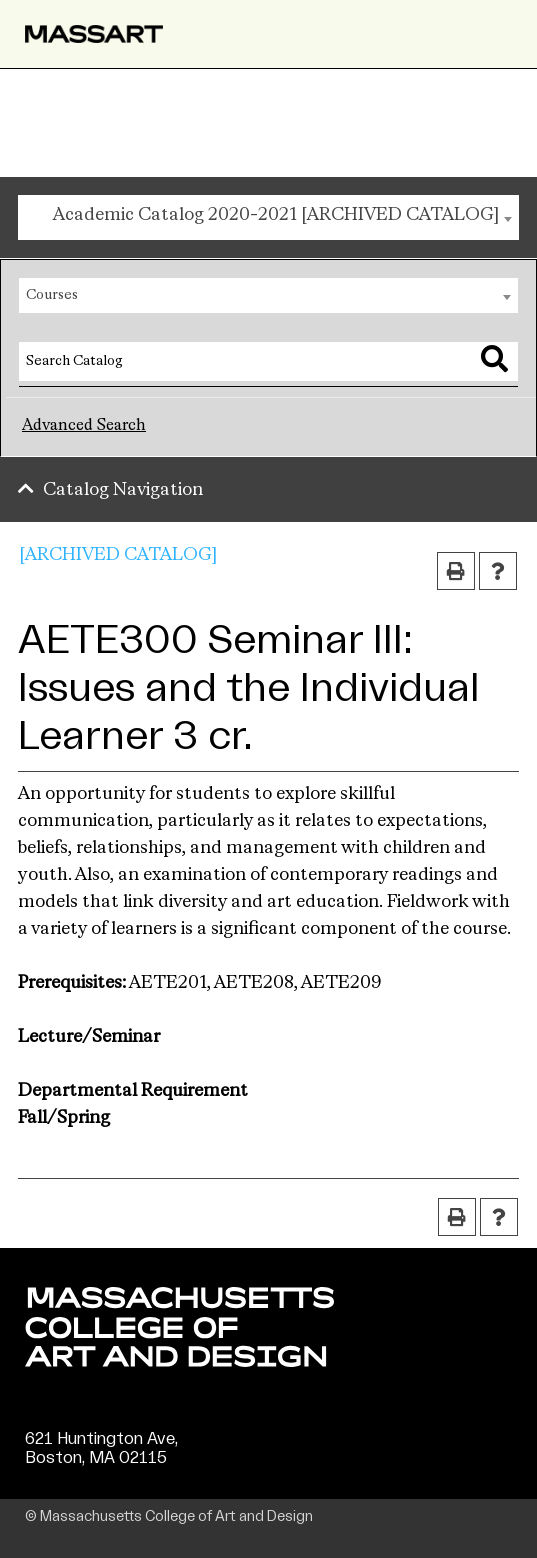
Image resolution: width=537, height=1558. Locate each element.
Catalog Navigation (123, 490)
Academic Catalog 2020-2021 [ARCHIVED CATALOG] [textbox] (276, 215)
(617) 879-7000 (87, 1477)
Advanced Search (84, 426)
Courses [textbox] (52, 295)
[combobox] (268, 217)
